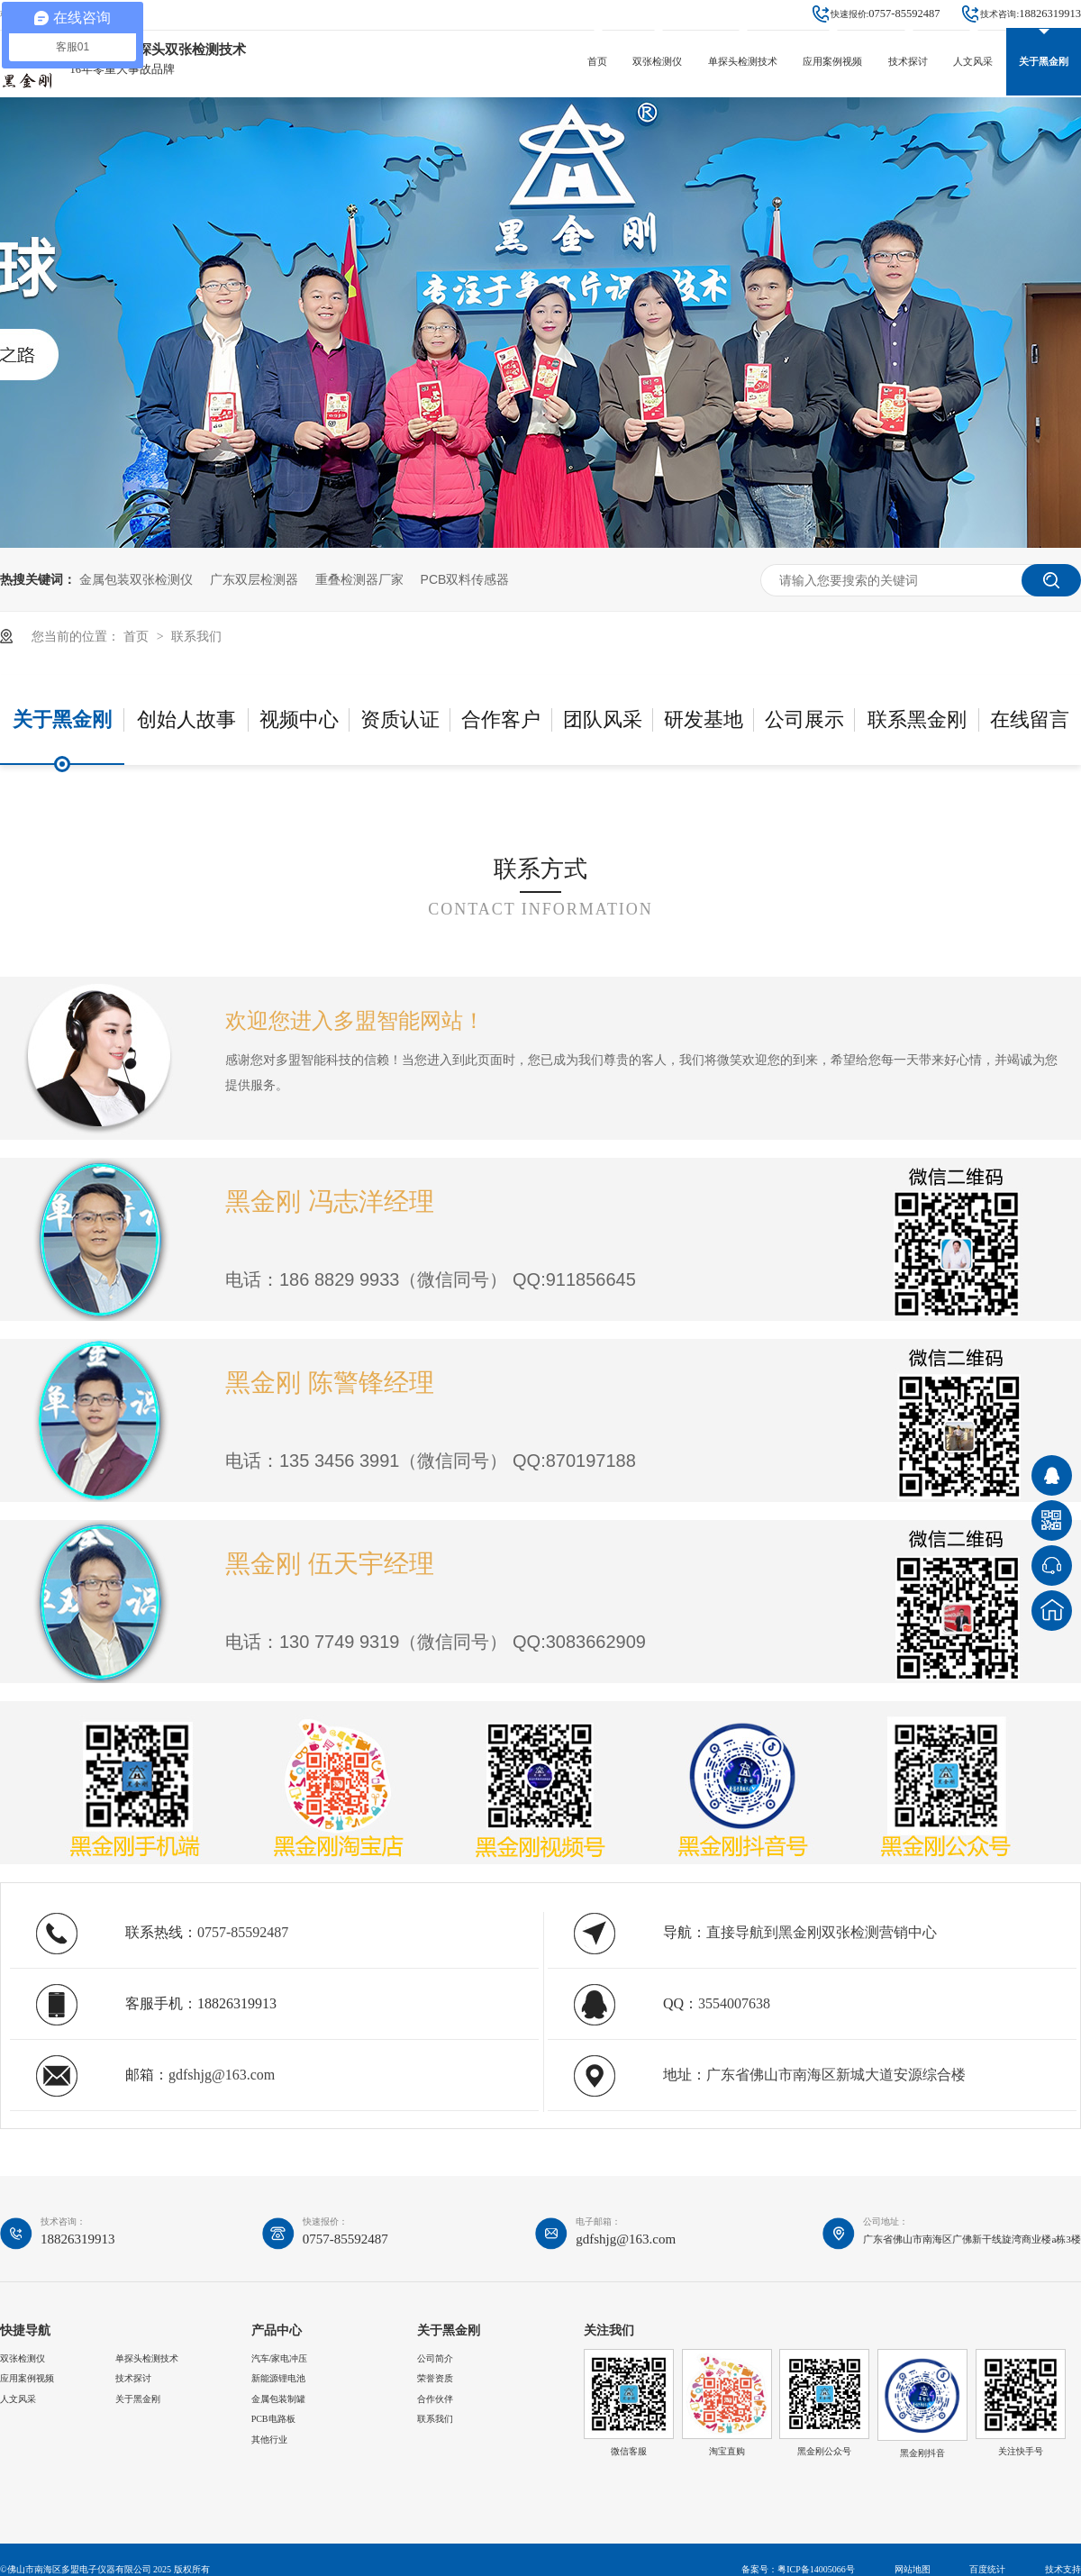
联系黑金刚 (917, 719)
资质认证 (400, 719)
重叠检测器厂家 (359, 579)
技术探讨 (908, 61)
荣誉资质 (435, 2378)
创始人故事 (186, 719)
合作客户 (500, 719)
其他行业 (269, 2439)
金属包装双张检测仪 (136, 579)
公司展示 (804, 719)
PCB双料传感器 (465, 579)
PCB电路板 (273, 2419)
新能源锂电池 (278, 2378)
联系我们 (196, 636)
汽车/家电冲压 (279, 2358)
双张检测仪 (657, 61)
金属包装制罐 (278, 2399)
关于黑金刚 (1043, 61)
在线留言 (1029, 719)
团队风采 (602, 719)
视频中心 (299, 719)
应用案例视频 (832, 61)
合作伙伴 (435, 2399)
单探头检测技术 (742, 61)
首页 (597, 61)
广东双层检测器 (254, 579)
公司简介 (435, 2358)
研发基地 (703, 719)
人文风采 (973, 61)
